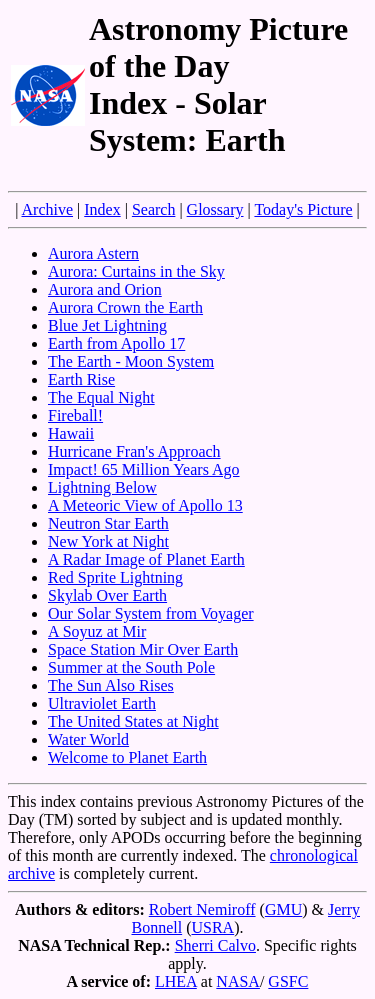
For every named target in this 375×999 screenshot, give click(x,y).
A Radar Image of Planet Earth (146, 559)
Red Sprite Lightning (115, 577)
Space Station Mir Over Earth (143, 649)
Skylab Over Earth (107, 595)
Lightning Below (102, 487)
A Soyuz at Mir (97, 631)
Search (154, 209)
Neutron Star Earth (108, 523)
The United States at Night (133, 721)
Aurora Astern (93, 253)
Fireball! (75, 415)
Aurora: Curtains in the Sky (136, 271)
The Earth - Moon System (131, 361)
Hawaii (71, 433)
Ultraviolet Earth (102, 703)
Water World (88, 739)
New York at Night (108, 541)
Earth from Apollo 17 (116, 343)
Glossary (215, 209)
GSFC (288, 981)
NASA (238, 981)
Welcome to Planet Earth (127, 757)
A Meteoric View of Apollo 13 (145, 505)
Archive (48, 209)
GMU (283, 909)
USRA (212, 927)
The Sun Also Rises (111, 685)
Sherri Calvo (215, 945)
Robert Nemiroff (202, 909)
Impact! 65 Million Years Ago (144, 469)
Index (102, 209)
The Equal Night (101, 397)
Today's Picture (303, 209)
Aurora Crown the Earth (125, 307)
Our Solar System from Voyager (151, 613)
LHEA (176, 981)
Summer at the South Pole (131, 667)
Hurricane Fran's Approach (134, 451)
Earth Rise (81, 379)
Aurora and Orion (105, 289)
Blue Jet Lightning (107, 325)
